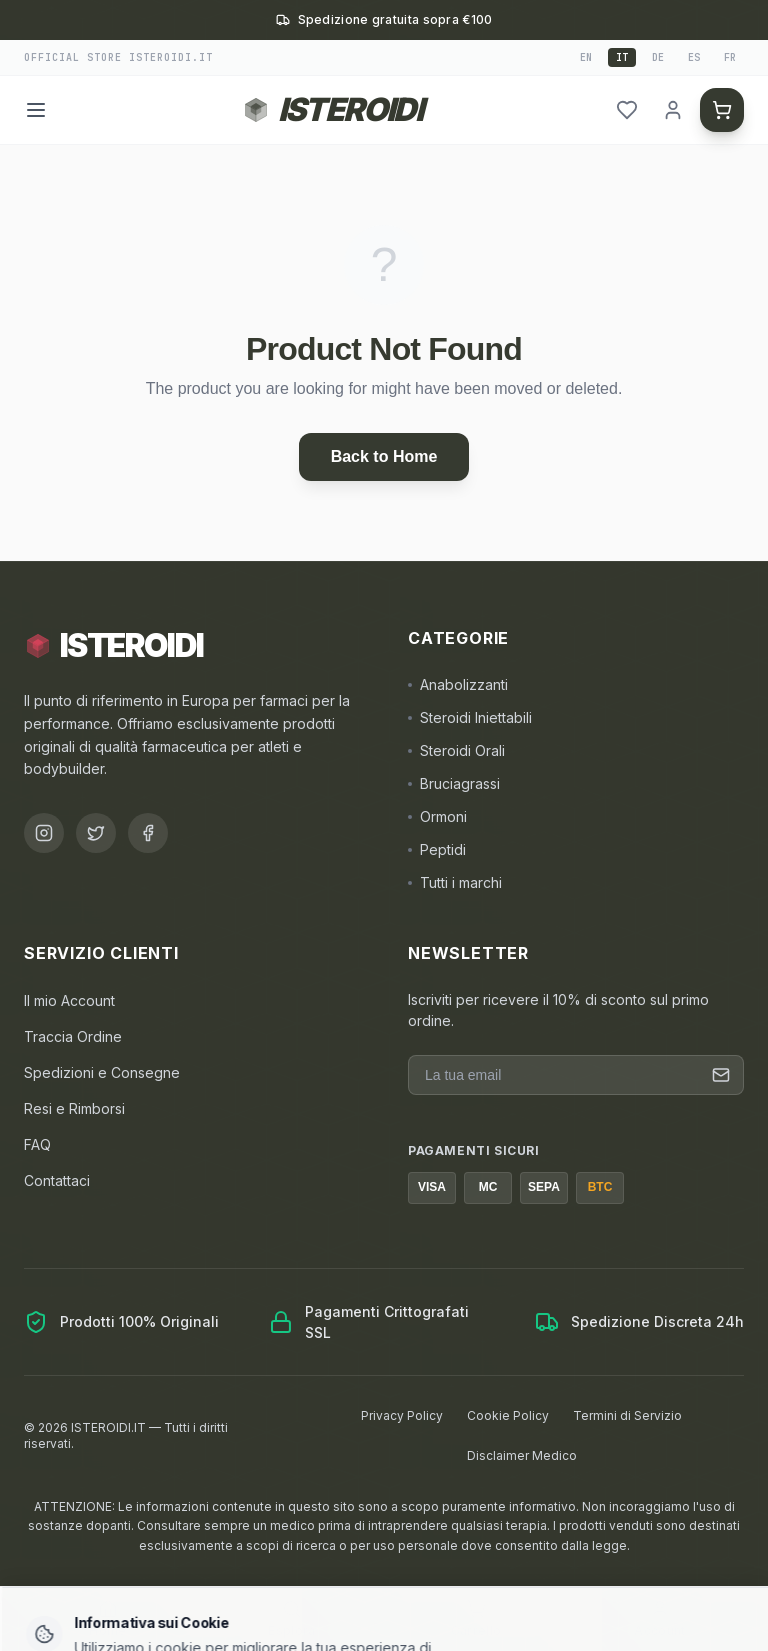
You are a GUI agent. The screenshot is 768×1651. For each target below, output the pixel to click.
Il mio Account (69, 1000)
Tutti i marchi (455, 882)
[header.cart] (722, 110)
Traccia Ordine (73, 1036)
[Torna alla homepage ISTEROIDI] (332, 110)
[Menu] (36, 110)
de (658, 57)
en (586, 57)
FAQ (37, 1144)
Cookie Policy (508, 1415)
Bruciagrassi (454, 783)
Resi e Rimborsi (74, 1108)
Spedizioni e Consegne (102, 1072)
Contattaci (57, 1180)
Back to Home (384, 456)
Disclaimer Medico (522, 1455)
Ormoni (437, 816)
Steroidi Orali (456, 750)
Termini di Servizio (627, 1415)
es (694, 57)
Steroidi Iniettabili (470, 717)
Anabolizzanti (458, 684)
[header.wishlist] (627, 110)
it (622, 57)
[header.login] (673, 110)
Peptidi (437, 849)
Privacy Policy (402, 1415)
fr (730, 57)
